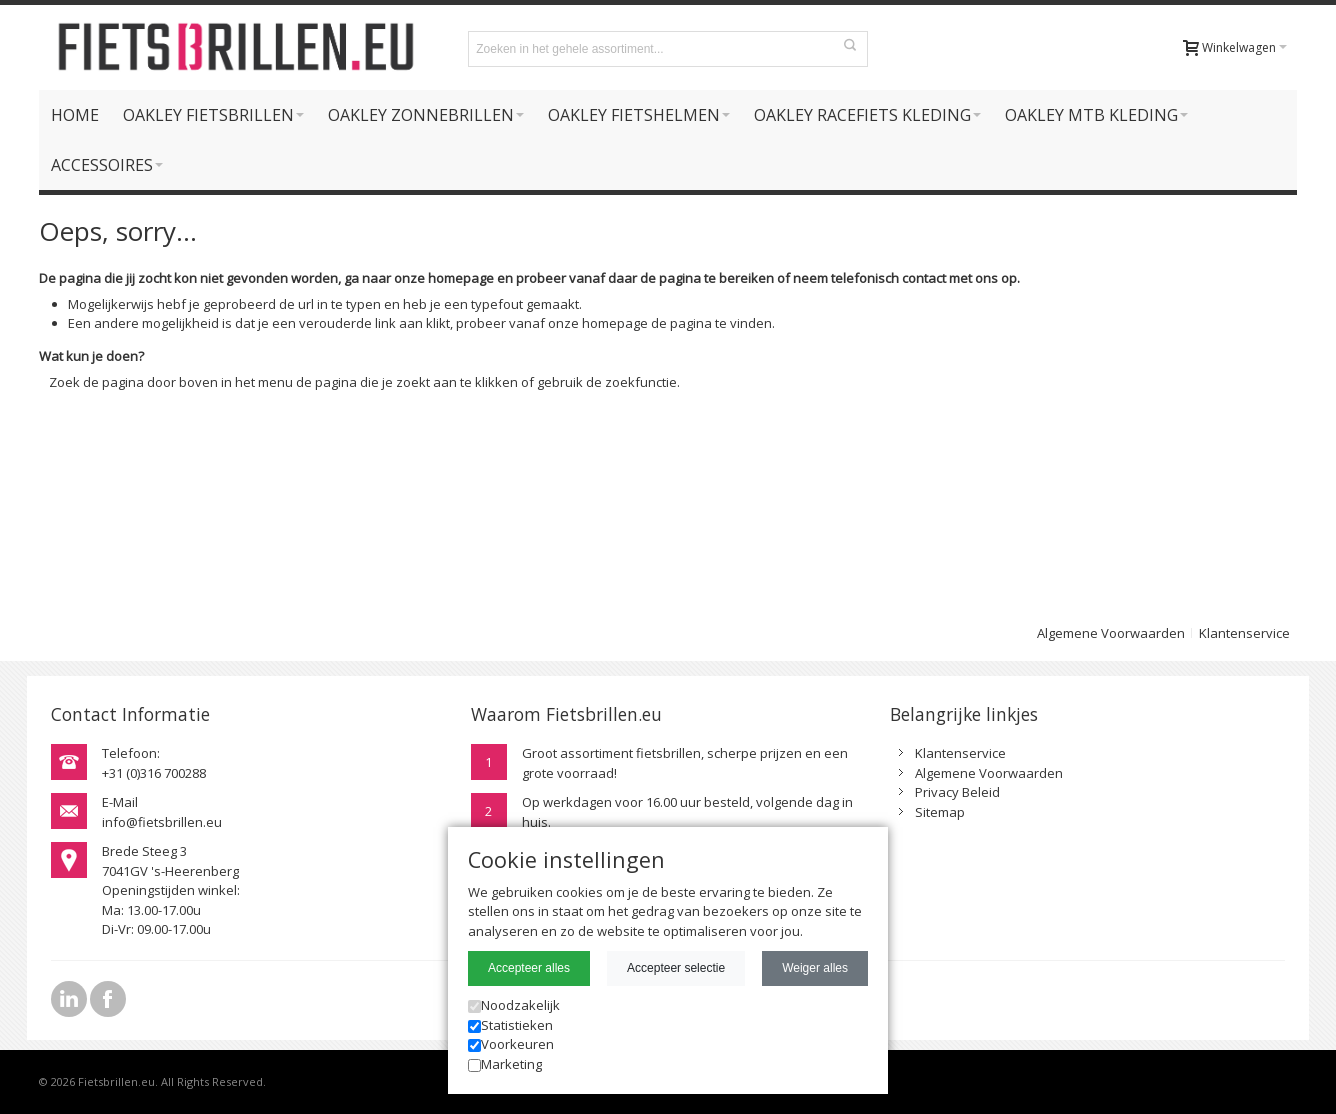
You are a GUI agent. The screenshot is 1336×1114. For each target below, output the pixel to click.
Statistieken (510, 1025)
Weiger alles (815, 968)
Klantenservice (1244, 633)
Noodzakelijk (514, 1005)
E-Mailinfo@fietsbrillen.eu (162, 812)
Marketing (505, 1064)
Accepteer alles (529, 968)
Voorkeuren (511, 1044)
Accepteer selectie (676, 968)
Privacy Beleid (957, 792)
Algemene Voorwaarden (1111, 633)
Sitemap (940, 812)
